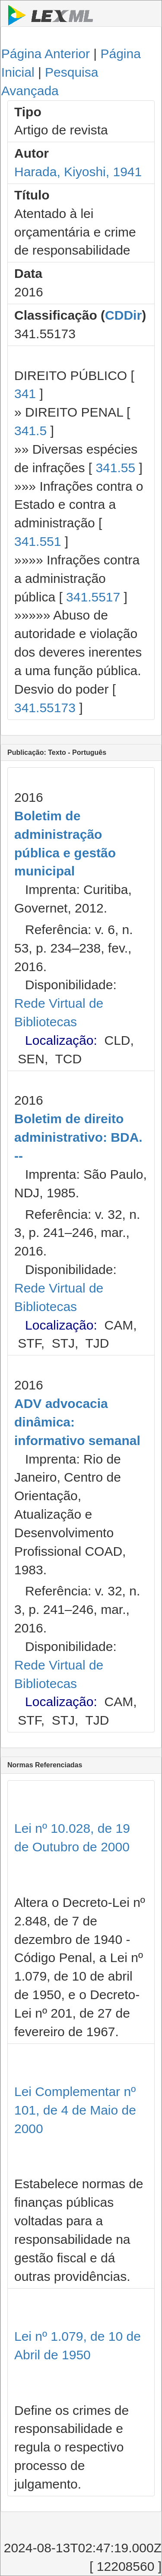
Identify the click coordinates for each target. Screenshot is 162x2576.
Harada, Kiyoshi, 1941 (78, 172)
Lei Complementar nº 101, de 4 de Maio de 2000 (75, 2110)
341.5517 (93, 597)
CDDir (123, 315)
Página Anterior (45, 54)
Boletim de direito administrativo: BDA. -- (78, 1137)
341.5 (30, 431)
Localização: (61, 1040)
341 (25, 393)
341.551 (37, 541)
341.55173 (45, 708)
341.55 (115, 468)
